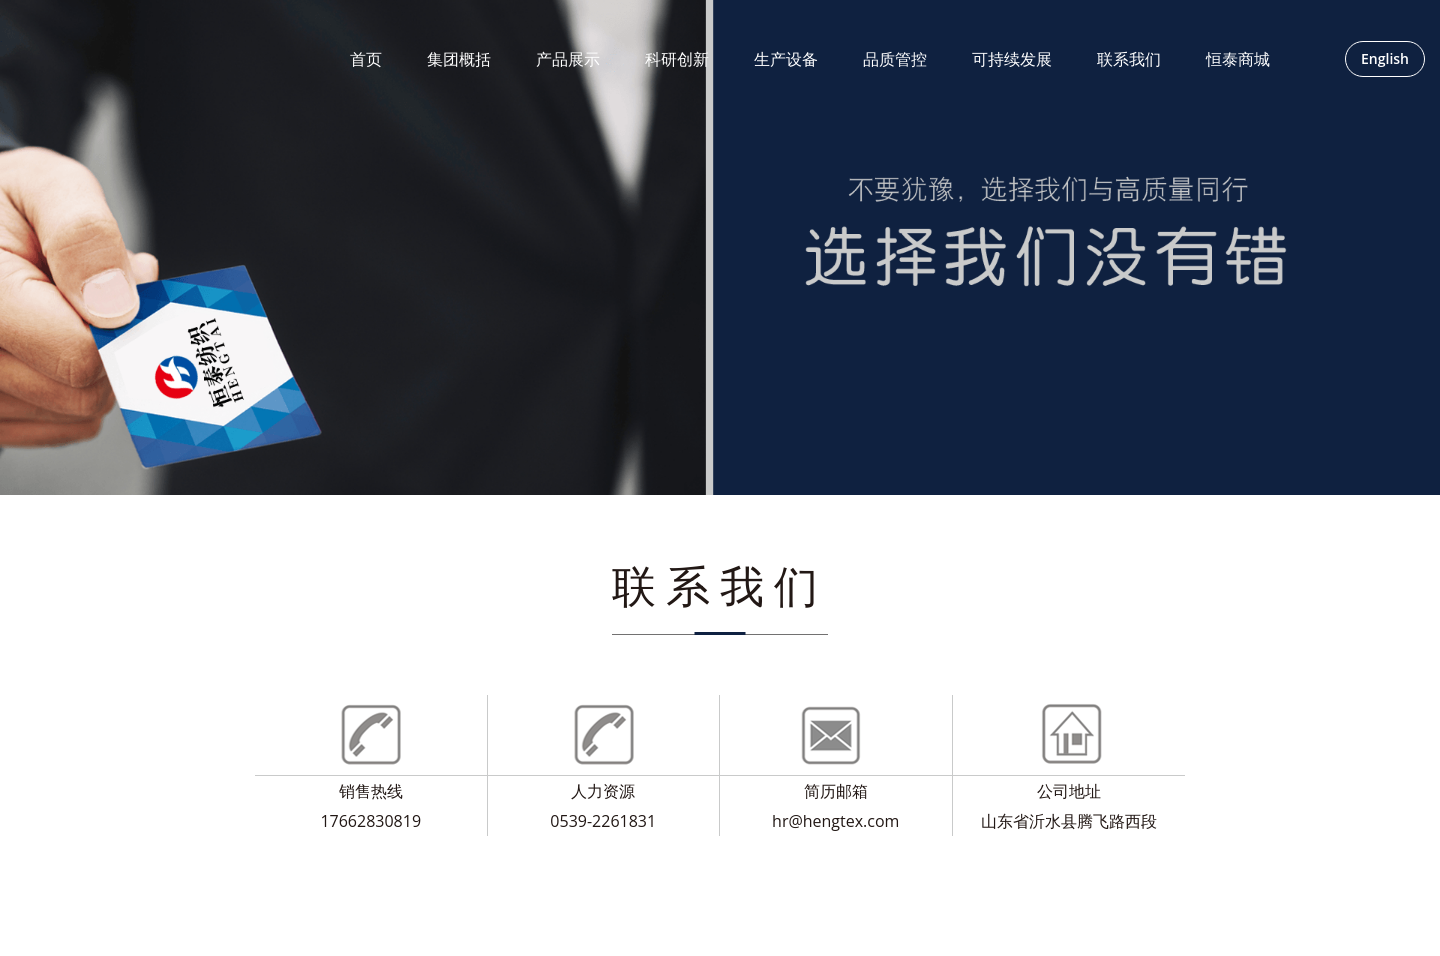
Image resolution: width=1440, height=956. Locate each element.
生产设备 (786, 59)
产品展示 (568, 59)
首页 (366, 59)
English (1385, 58)
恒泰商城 (1238, 59)
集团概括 (459, 59)
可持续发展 (1012, 59)
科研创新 (677, 59)
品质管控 (895, 59)
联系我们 (1129, 59)
